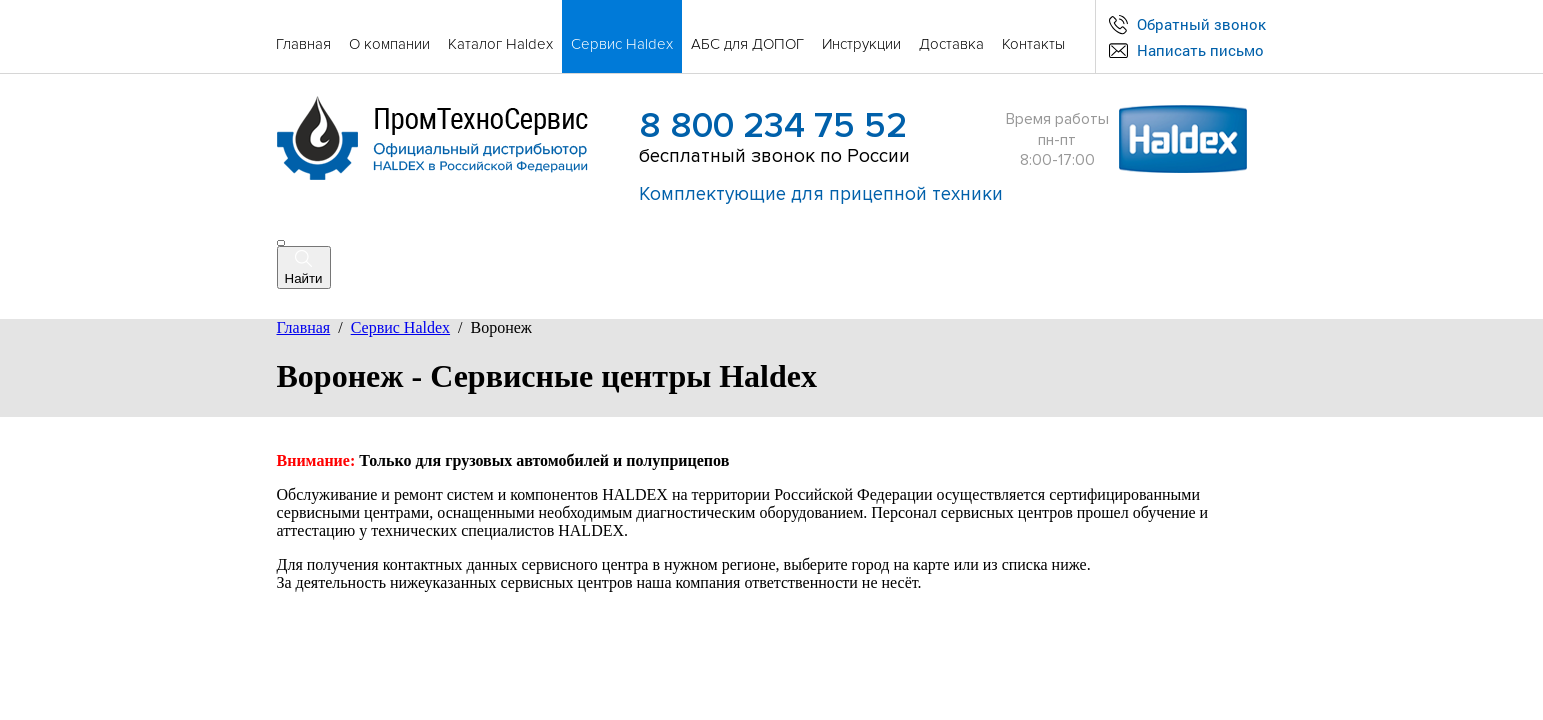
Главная (304, 327)
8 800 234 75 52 (773, 126)
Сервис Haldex (400, 327)
